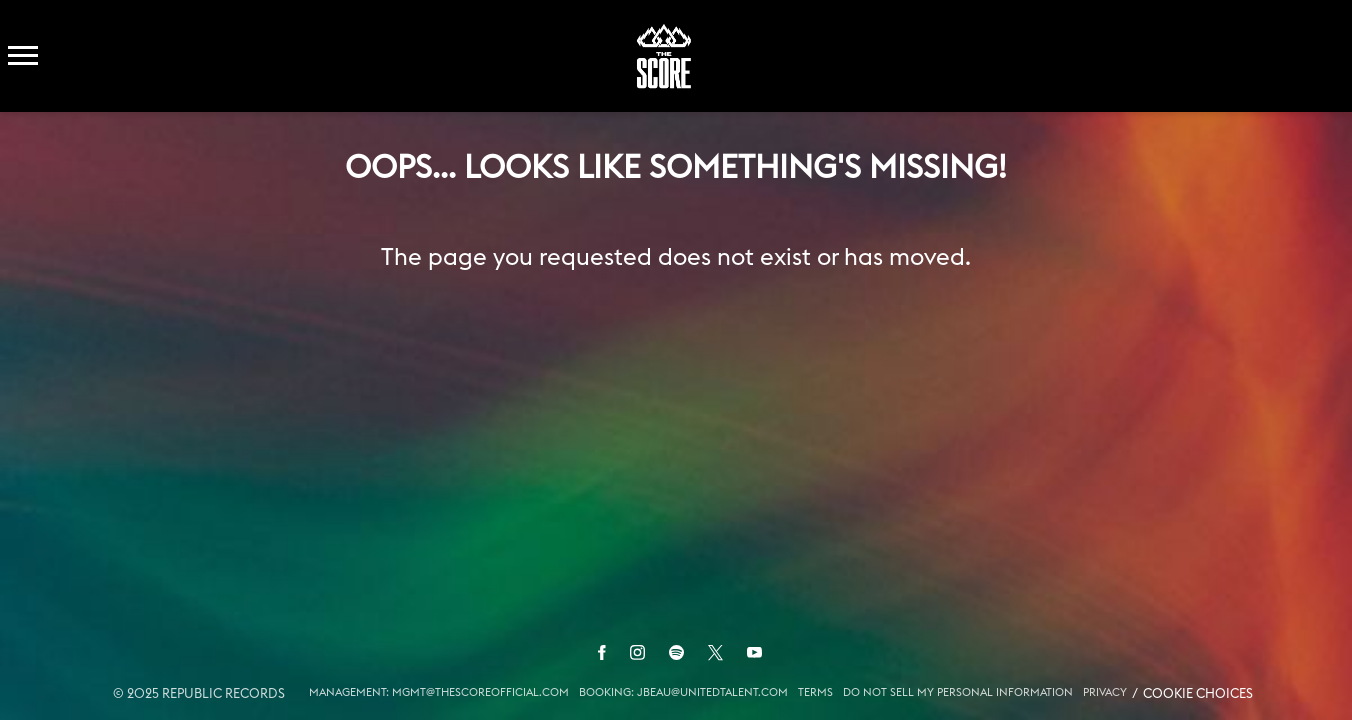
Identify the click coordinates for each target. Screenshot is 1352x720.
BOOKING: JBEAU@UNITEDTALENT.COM (683, 692)
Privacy (1105, 692)
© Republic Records (199, 694)
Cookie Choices (1198, 694)
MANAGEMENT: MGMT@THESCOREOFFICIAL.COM (439, 692)
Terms (815, 692)
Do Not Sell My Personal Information (958, 692)
